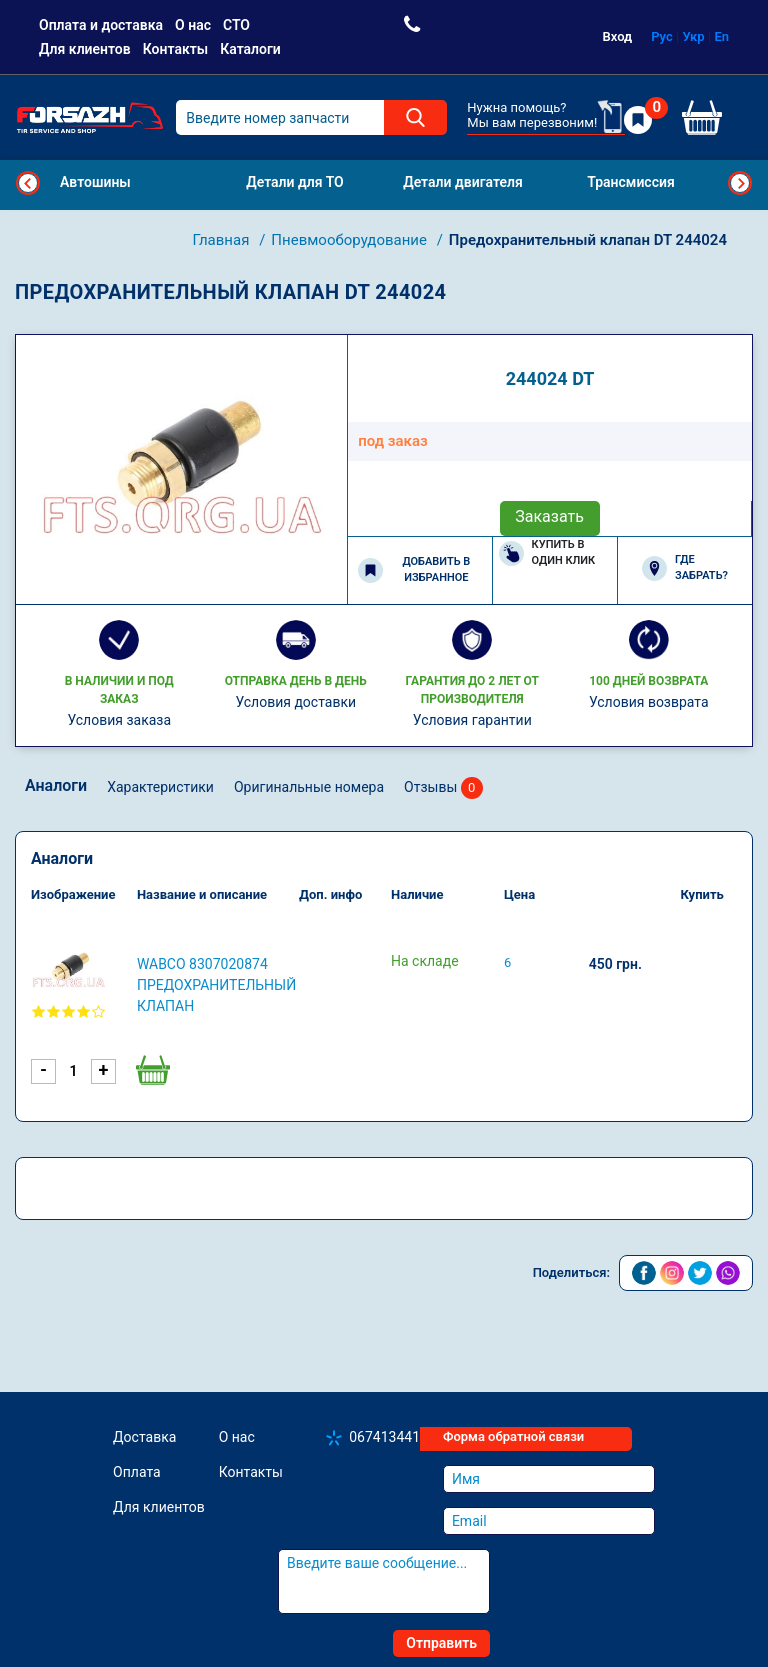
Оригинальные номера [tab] (309, 787)
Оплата (137, 1472)
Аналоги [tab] (56, 785)
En (721, 36)
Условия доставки (295, 702)
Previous (28, 183)
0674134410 (388, 1437)
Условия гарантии (472, 720)
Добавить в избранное (414, 570)
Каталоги (250, 49)
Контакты (175, 49)
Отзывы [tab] (443, 788)
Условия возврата (649, 702)
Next (740, 183)
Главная (222, 240)
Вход (618, 36)
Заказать (549, 516)
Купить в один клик (547, 553)
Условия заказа (119, 720)
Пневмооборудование (350, 240)
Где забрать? (685, 568)
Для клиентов (85, 49)
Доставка (144, 1437)
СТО (236, 25)
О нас (193, 25)
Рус (662, 36)
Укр (694, 36)
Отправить (441, 1643)
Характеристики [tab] (160, 787)
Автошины (95, 182)
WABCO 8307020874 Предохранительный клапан (216, 985)
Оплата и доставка (101, 25)
